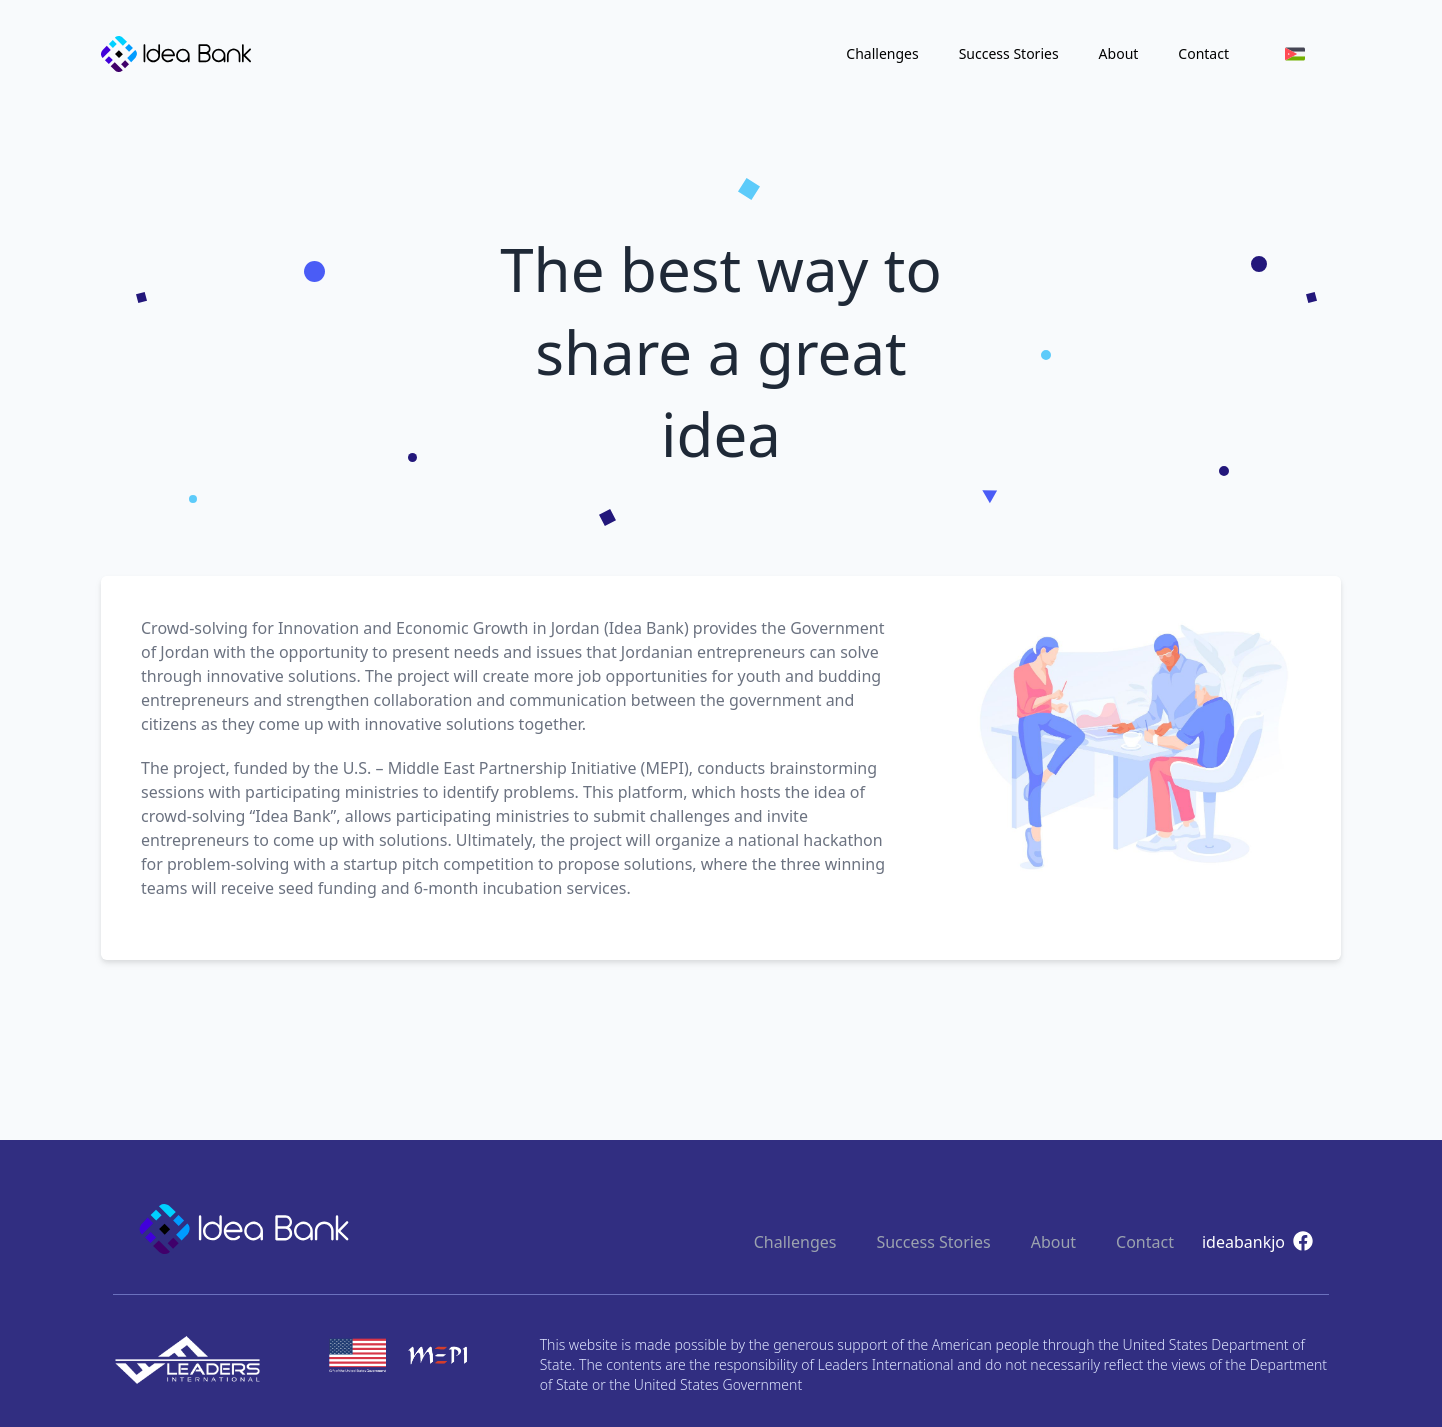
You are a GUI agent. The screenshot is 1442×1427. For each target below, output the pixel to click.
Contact (1203, 53)
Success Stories (1009, 53)
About (1119, 53)
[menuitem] (1295, 54)
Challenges (882, 53)
